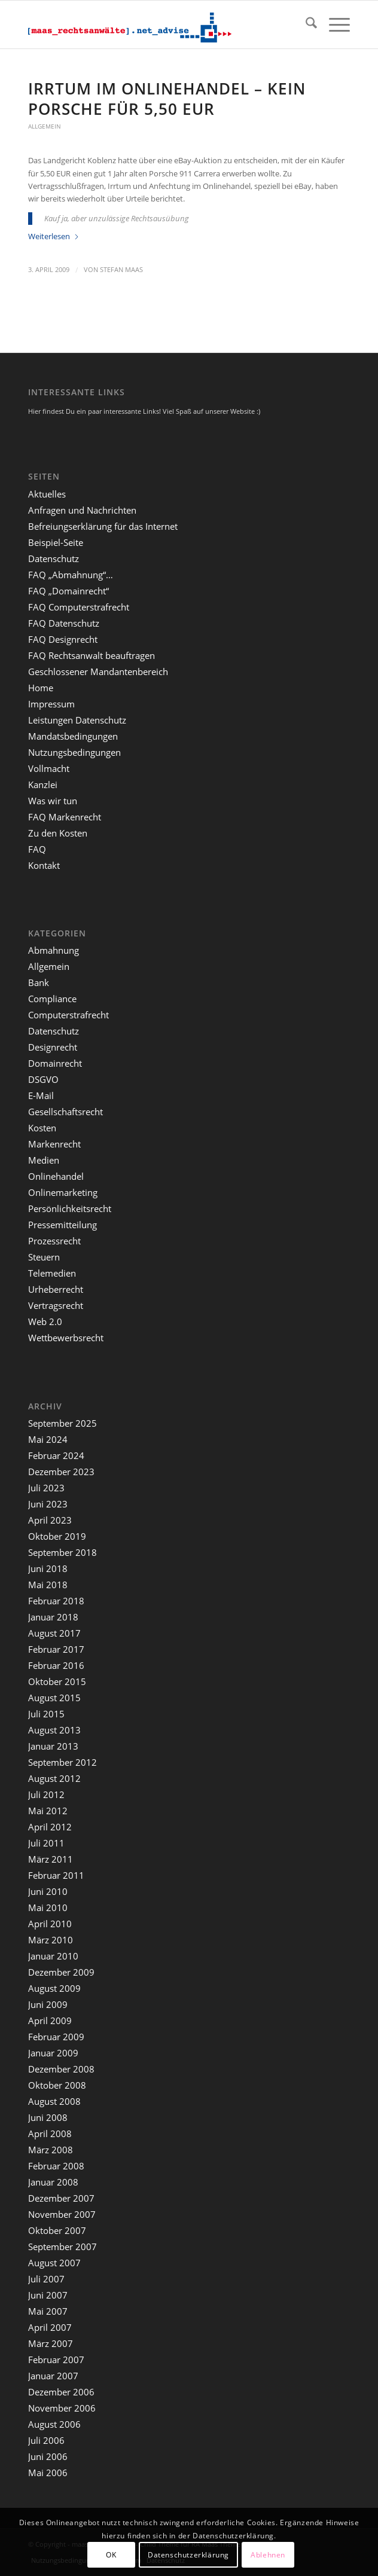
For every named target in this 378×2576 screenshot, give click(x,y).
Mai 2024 (48, 1439)
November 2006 (62, 2408)
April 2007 (50, 2327)
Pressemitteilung (62, 1225)
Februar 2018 (56, 1601)
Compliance (52, 999)
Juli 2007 (46, 2279)
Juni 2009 (48, 2004)
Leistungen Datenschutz (77, 720)
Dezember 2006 (61, 2392)
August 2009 (54, 1988)
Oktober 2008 (57, 2085)
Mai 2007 (48, 2311)
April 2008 (50, 2133)
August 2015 (54, 1698)
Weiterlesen (54, 236)
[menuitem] (305, 24)
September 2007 (62, 2247)
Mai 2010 (48, 1907)
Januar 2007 (53, 2376)
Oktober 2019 (57, 1536)
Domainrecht (55, 1063)
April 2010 (50, 1924)
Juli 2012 (46, 1794)
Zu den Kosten (57, 833)
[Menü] (333, 24)
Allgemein (44, 126)
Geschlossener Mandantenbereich (98, 671)
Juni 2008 (48, 2117)
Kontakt (44, 865)
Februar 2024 (56, 1455)
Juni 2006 (48, 2456)
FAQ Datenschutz (63, 623)
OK (111, 2555)
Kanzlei (42, 784)
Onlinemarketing (62, 1192)
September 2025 (62, 1423)
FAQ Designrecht (62, 639)
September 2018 (62, 1552)
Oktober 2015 (57, 1681)
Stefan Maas (121, 269)
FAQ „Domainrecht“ (68, 591)
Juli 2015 (46, 1714)
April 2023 (50, 1520)
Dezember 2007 (61, 2198)
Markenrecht (54, 1144)
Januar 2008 (53, 2182)
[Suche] (305, 24)
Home (40, 688)
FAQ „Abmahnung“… (70, 575)
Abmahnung (53, 950)
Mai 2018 (48, 1585)
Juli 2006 (46, 2440)
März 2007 (50, 2343)
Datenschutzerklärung (188, 2555)
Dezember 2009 (61, 1972)
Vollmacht (48, 768)
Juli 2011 (46, 1843)
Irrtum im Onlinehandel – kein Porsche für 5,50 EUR (167, 99)
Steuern (44, 1257)
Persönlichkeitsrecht (69, 1208)
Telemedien (52, 1273)
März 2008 (50, 2150)
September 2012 (62, 1762)
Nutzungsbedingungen (74, 752)
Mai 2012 (48, 1811)
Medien (43, 1160)
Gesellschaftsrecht (65, 1112)
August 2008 (54, 2101)
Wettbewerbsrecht (65, 1338)
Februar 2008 (56, 2166)
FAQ (37, 849)
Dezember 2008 (61, 2069)
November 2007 (62, 2214)
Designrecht (52, 1047)
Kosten (42, 1128)
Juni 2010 (48, 1891)
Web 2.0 (45, 1321)
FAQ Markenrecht (64, 817)
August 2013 (54, 1730)
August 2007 (54, 2263)
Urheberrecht (55, 1289)
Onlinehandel (56, 1176)
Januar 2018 (53, 1617)
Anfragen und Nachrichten (82, 510)
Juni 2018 (48, 1568)
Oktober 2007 (57, 2230)
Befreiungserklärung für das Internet (103, 526)
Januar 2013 (53, 1746)
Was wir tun (52, 801)
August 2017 (54, 1633)
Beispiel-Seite (55, 542)
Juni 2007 (48, 2295)
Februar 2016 (56, 1665)
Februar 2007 (56, 2360)
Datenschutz (53, 558)
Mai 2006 (48, 2473)
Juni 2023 (48, 1504)
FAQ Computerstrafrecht (78, 607)
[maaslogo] (156, 24)
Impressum (51, 704)
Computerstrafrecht (68, 1015)
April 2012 (50, 1827)
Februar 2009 (56, 2037)
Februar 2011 (56, 1875)
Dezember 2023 (61, 1472)
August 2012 (54, 1778)
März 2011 (50, 1859)
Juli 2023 (46, 1488)
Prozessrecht (54, 1241)
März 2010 (50, 1940)
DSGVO (43, 1079)
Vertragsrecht (55, 1305)
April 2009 (50, 2020)
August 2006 (54, 2424)
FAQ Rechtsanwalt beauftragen (91, 655)
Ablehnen (268, 2555)
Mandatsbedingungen (73, 736)
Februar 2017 (56, 1649)
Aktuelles (47, 494)
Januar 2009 (53, 2053)
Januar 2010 (53, 1956)
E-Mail (41, 1095)
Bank (38, 982)
